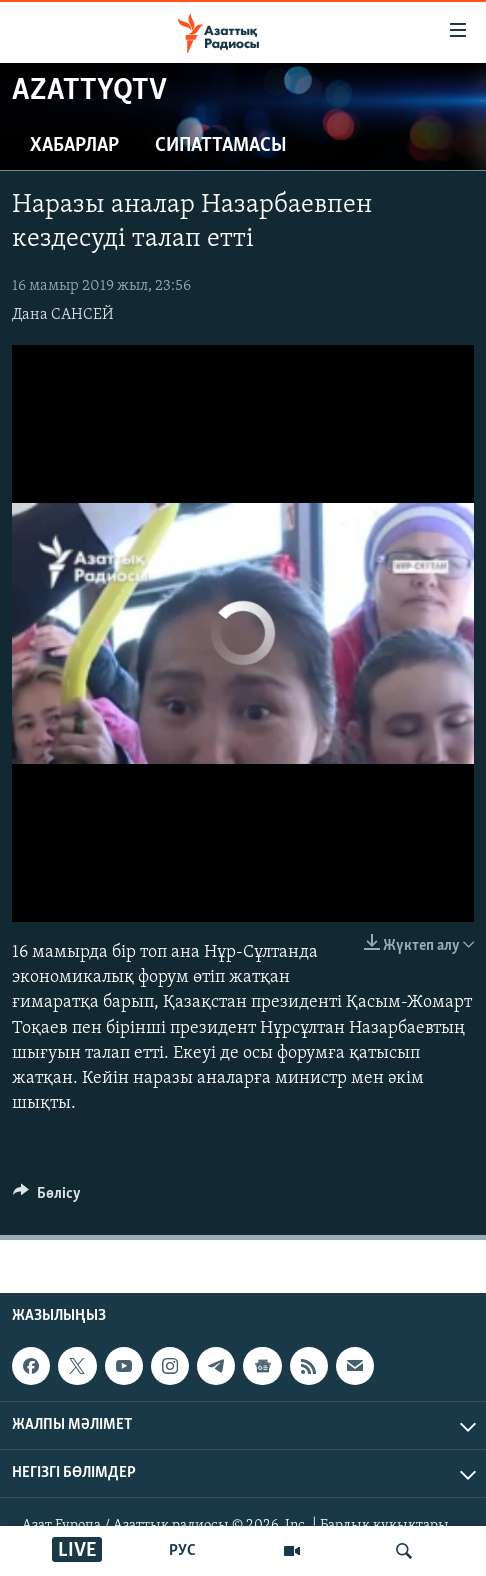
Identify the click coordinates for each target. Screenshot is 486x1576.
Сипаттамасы (221, 146)
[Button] (47, 1198)
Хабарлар (74, 146)
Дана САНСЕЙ (63, 315)
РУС (182, 1551)
